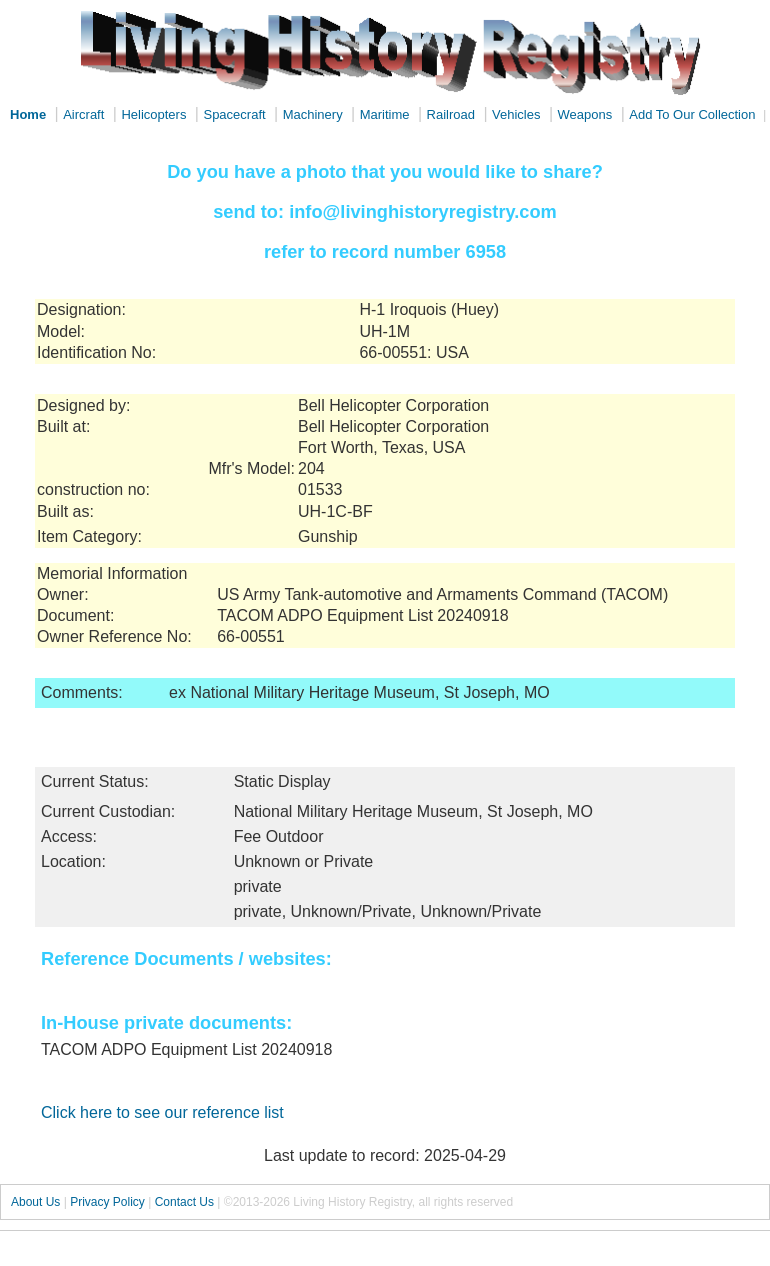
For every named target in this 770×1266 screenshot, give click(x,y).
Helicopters (153, 114)
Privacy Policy (107, 1202)
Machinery (313, 114)
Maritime (385, 114)
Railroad (451, 114)
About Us (35, 1202)
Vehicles (516, 114)
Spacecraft (234, 114)
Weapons (585, 114)
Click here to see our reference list (162, 1112)
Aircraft (83, 114)
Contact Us (184, 1202)
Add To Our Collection (692, 114)
